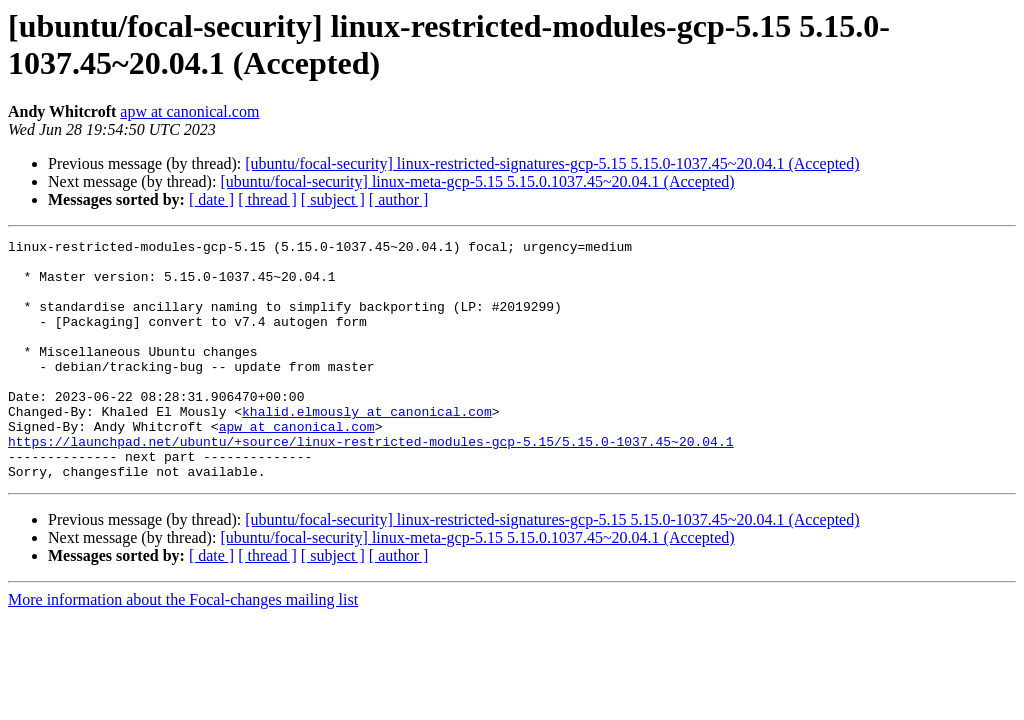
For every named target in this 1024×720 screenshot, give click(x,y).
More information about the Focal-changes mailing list (183, 647)
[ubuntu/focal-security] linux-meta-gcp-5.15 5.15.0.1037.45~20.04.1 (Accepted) (477, 181)
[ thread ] (267, 199)
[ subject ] (333, 199)
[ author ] (399, 199)
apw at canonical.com (189, 111)
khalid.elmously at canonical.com (367, 447)
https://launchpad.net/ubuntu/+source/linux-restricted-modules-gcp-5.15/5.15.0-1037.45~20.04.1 (370, 483)
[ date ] (211, 199)
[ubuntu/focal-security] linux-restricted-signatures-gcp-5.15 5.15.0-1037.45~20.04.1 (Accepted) (552, 163)
